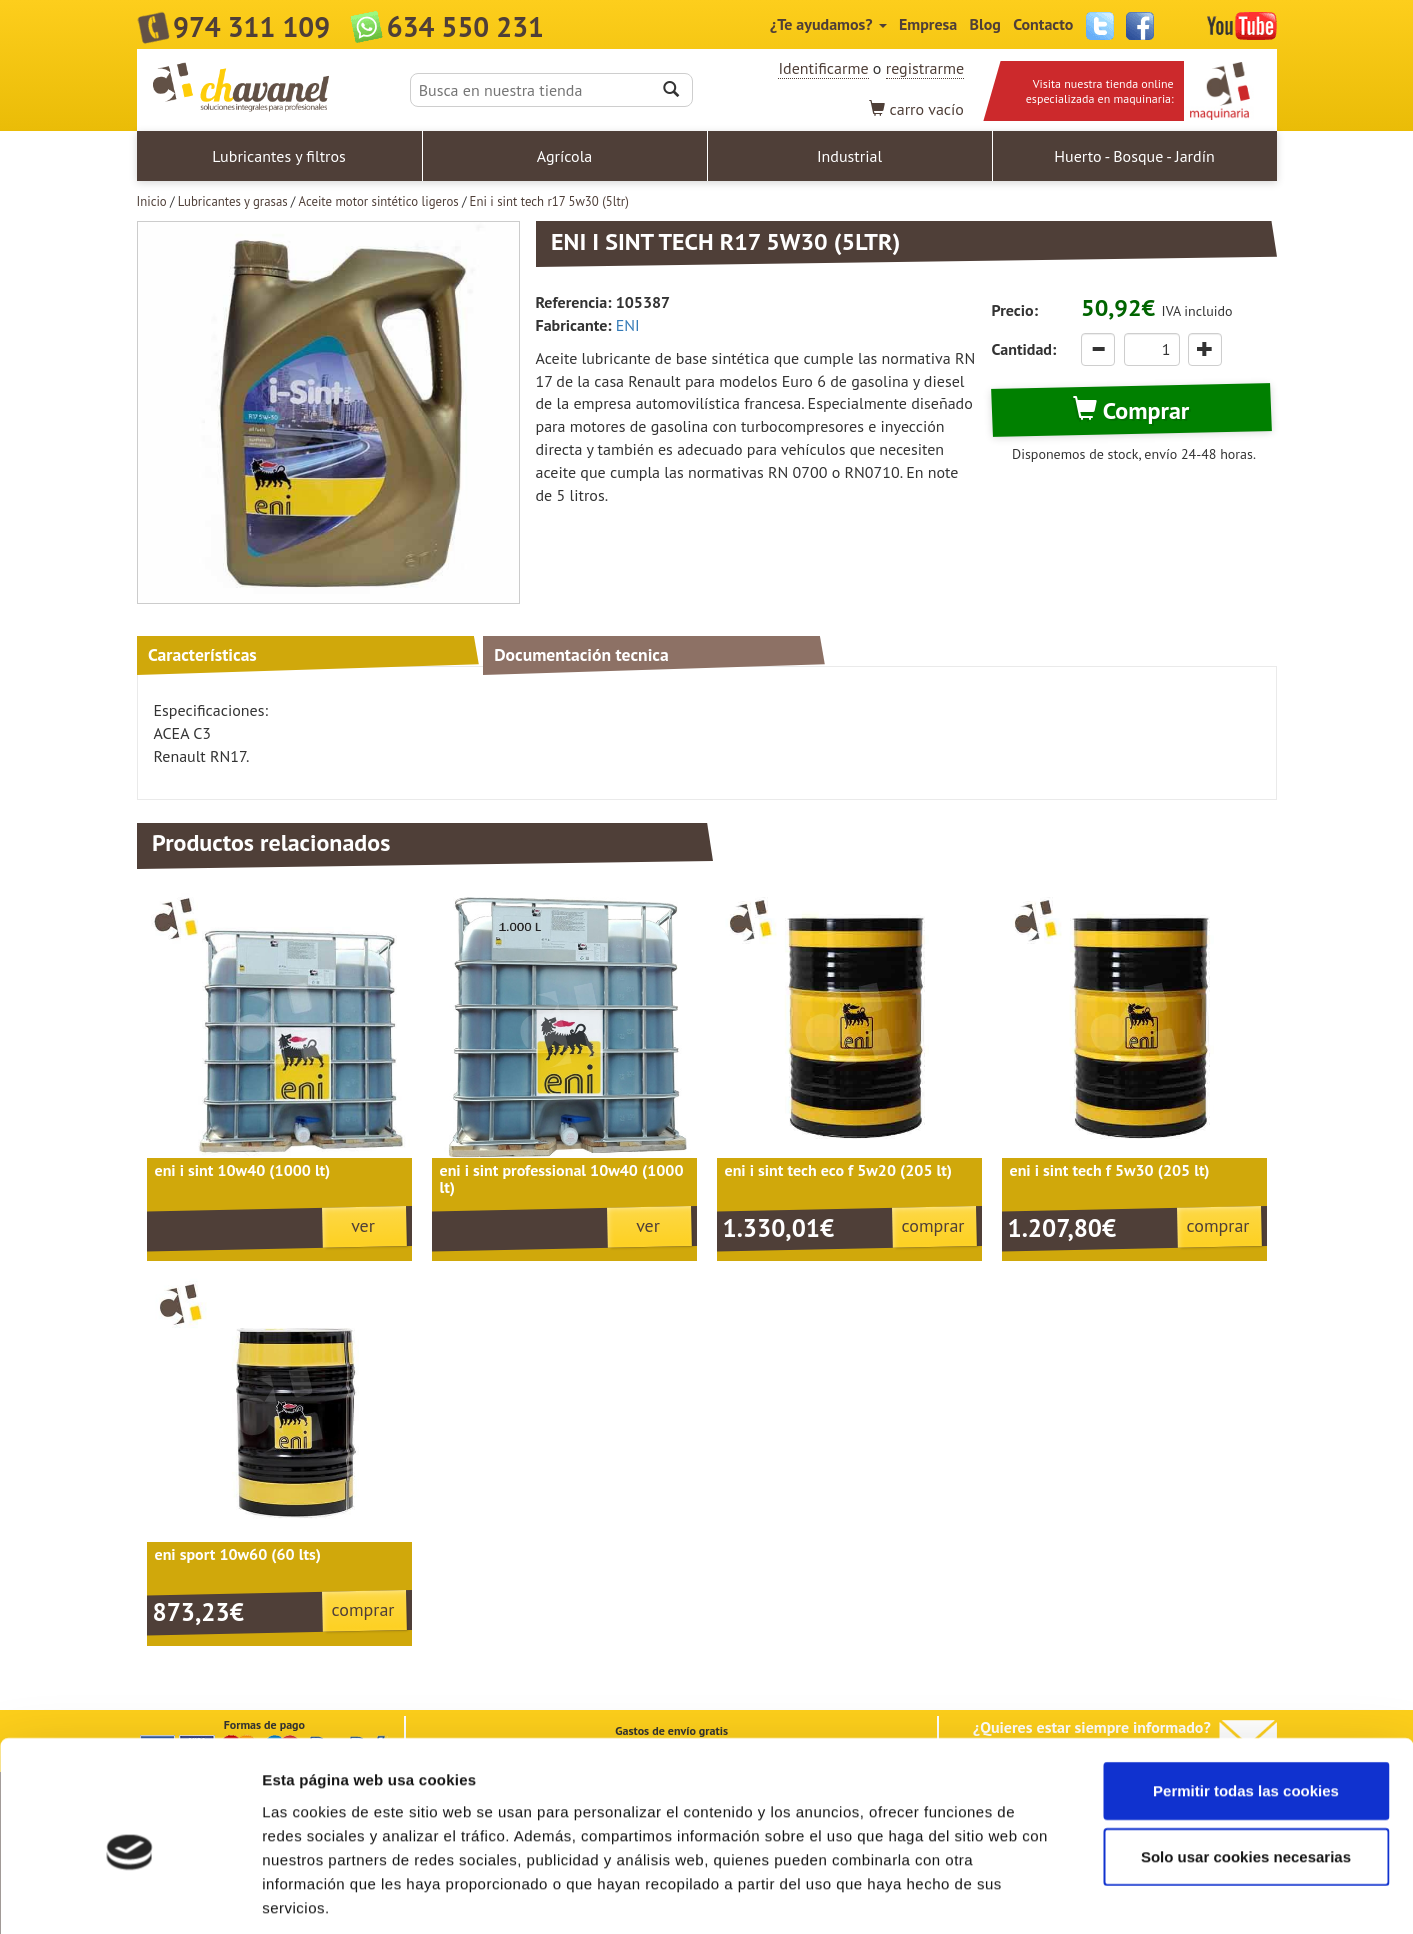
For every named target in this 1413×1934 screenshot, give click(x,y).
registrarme (925, 68)
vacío (916, 109)
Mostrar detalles (1074, 1894)
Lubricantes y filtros (279, 156)
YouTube (1242, 26)
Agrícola (565, 156)
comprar (933, 1225)
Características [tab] (202, 654)
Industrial (849, 156)
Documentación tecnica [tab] (581, 654)
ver (363, 1225)
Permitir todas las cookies (1246, 1697)
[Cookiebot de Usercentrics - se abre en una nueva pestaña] (129, 1895)
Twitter (1100, 26)
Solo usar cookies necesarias (1246, 1763)
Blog (985, 24)
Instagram (1180, 26)
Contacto (1043, 24)
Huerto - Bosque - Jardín (1134, 156)
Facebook (1140, 26)
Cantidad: (1024, 349)
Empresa (928, 24)
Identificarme (823, 68)
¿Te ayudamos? (828, 24)
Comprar (1131, 410)
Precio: (1015, 310)
